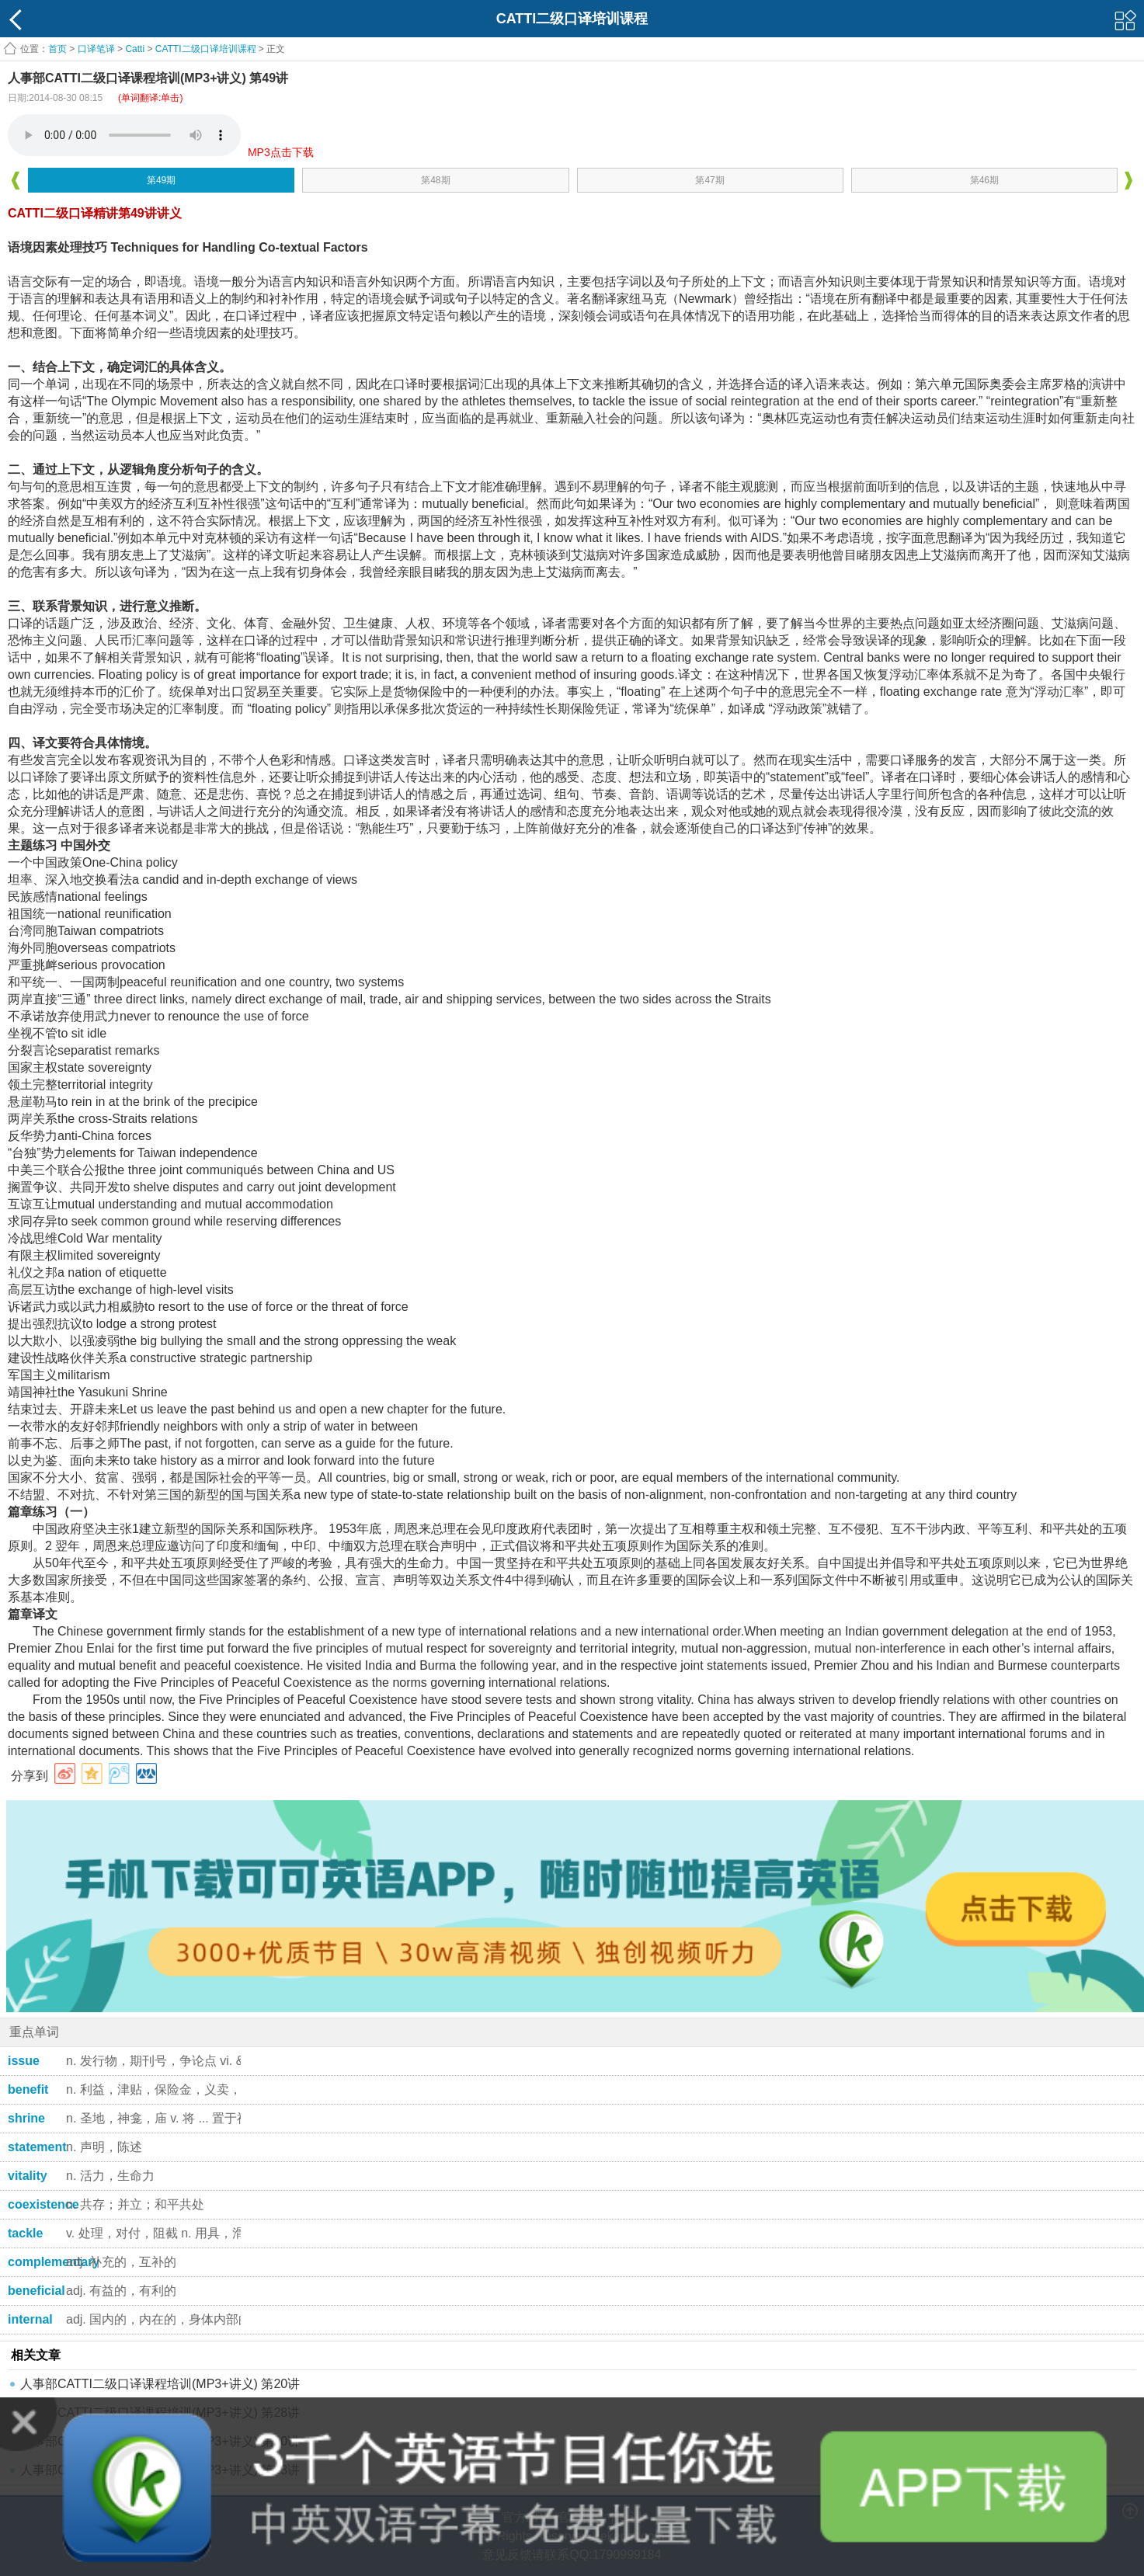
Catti (134, 48)
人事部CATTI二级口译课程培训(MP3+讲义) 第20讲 (160, 2383)
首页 (57, 48)
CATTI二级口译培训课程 (205, 48)
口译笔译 (96, 48)
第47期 (709, 180)
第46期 (984, 180)
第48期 (435, 180)
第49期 (161, 180)
